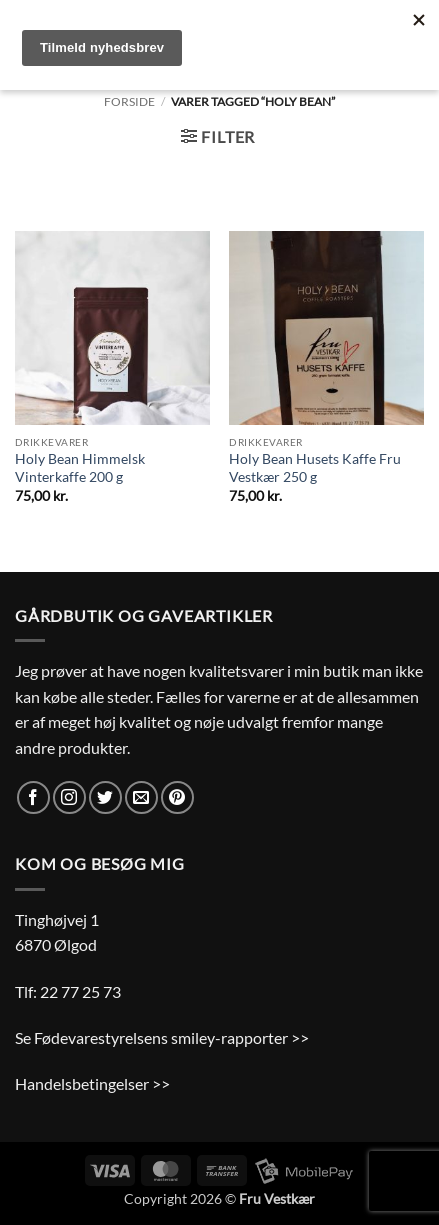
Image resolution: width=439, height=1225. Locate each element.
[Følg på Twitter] (105, 797)
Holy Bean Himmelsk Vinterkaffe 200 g (80, 468)
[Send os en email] (141, 797)
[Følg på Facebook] (33, 797)
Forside (129, 101)
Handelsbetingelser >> (92, 1083)
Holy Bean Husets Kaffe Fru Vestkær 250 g (315, 468)
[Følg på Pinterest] (177, 797)
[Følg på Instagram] (69, 797)
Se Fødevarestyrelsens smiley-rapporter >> (162, 1037)
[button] (218, 136)
